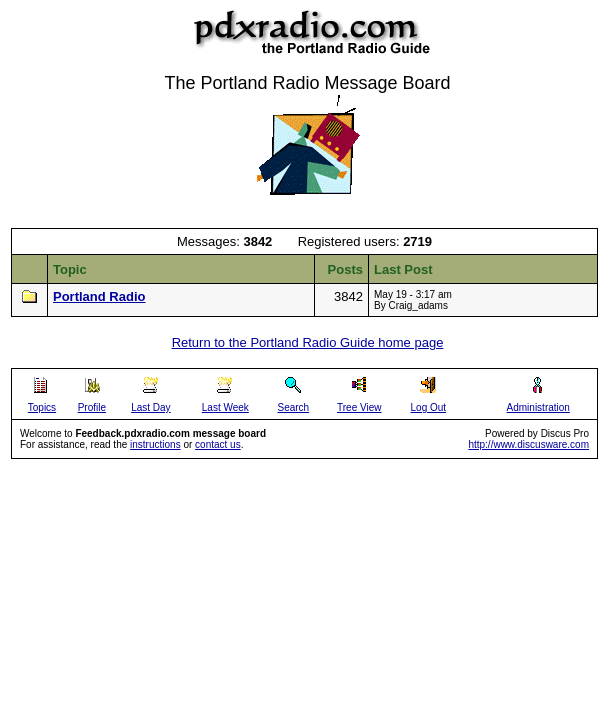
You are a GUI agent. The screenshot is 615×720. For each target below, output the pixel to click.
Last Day (150, 407)
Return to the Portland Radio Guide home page (308, 342)
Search (293, 407)
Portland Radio (99, 296)
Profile (92, 407)
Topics (42, 407)
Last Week (225, 407)
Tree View (359, 407)
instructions (155, 444)
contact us (218, 444)
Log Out (429, 407)
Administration (538, 407)
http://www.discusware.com (528, 444)
